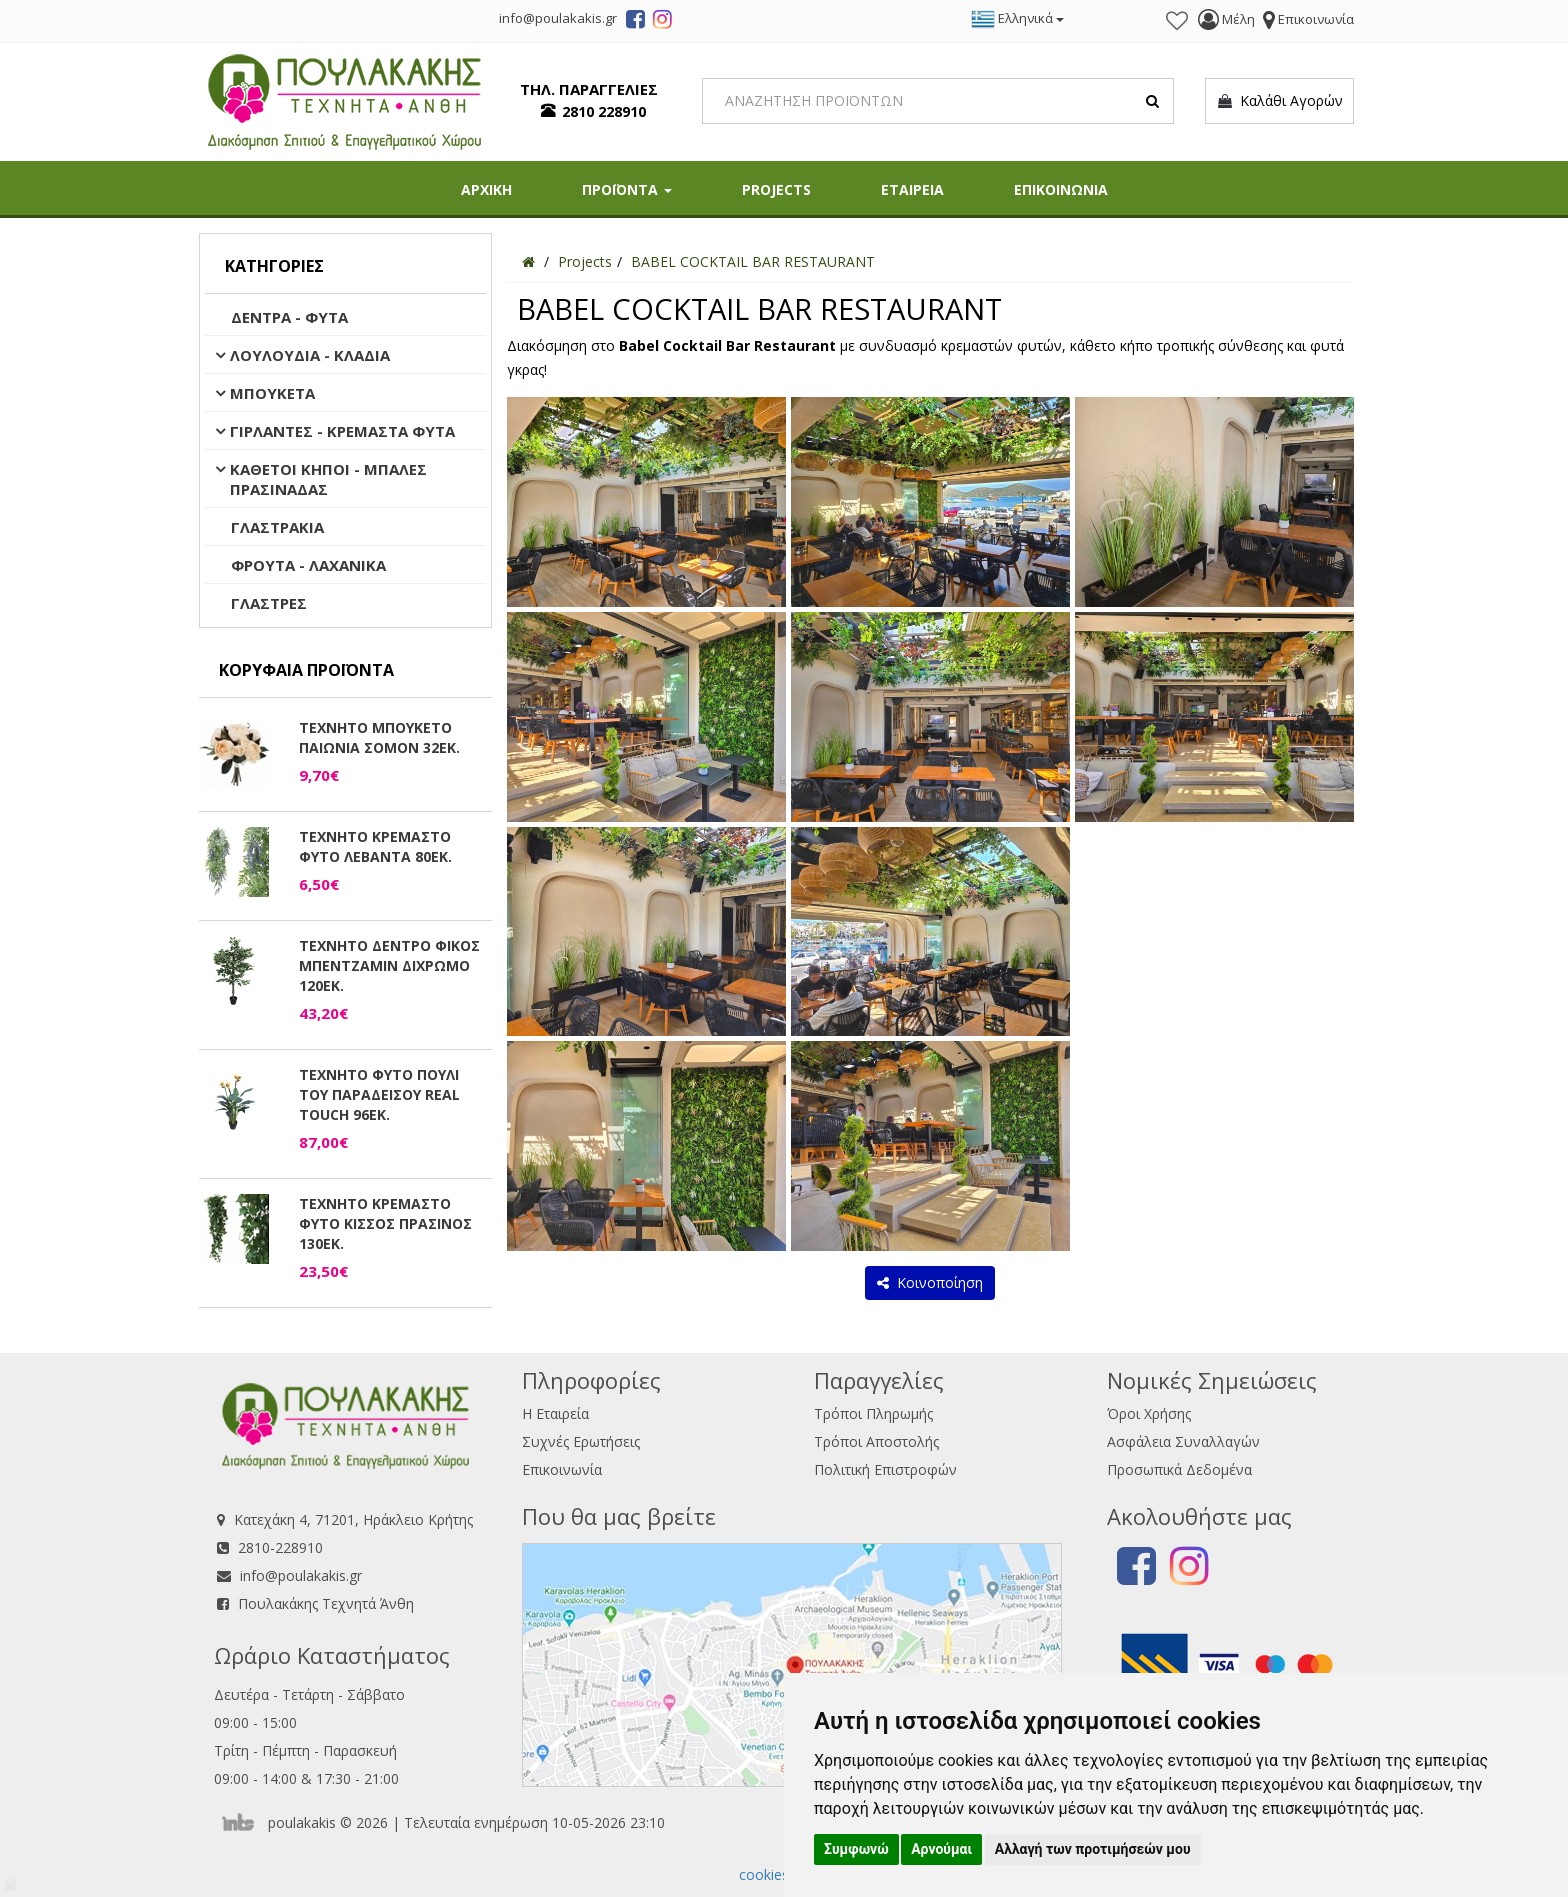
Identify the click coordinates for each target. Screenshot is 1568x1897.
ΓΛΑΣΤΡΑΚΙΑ (277, 527)
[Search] (938, 101)
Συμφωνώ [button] (856, 1849)
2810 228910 (604, 111)
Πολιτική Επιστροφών (885, 1469)
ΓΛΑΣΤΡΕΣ (269, 603)
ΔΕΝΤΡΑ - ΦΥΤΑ (289, 317)
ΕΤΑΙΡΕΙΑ (912, 189)
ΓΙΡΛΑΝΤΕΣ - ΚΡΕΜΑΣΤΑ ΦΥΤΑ (342, 431)
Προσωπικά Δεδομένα (1179, 1469)
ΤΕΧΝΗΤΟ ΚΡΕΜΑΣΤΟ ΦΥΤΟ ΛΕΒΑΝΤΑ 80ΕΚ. (375, 846)
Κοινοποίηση (930, 1282)
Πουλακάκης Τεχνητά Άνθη (326, 1603)
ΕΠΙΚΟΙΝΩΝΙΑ (1061, 189)
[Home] (528, 261)
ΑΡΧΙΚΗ (486, 189)
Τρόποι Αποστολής (876, 1441)
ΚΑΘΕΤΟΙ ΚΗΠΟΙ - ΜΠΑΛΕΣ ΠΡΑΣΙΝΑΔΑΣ (328, 479)
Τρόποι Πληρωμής (873, 1413)
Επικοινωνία (562, 1469)
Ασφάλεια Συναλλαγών (1183, 1441)
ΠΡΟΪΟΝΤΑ (627, 189)
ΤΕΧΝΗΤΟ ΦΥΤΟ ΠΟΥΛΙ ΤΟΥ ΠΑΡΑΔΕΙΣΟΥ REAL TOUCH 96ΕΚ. (379, 1094)
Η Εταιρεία (555, 1413)
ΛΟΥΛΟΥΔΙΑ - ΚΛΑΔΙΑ (310, 355)
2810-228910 (280, 1547)
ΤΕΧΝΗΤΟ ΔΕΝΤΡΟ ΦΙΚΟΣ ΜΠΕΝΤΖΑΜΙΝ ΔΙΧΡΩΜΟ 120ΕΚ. (389, 965)
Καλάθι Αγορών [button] (1279, 101)
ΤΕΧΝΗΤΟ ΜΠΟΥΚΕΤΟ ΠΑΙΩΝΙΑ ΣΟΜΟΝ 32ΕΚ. (379, 737)
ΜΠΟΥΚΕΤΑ (272, 393)
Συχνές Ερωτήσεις (581, 1441)
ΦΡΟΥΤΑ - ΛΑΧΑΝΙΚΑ (308, 565)
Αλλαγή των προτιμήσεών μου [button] (1093, 1849)
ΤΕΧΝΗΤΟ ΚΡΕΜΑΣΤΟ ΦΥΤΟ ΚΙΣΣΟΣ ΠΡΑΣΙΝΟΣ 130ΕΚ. (385, 1223)
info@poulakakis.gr (301, 1575)
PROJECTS (776, 189)
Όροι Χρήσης (1149, 1413)
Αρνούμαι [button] (941, 1849)
